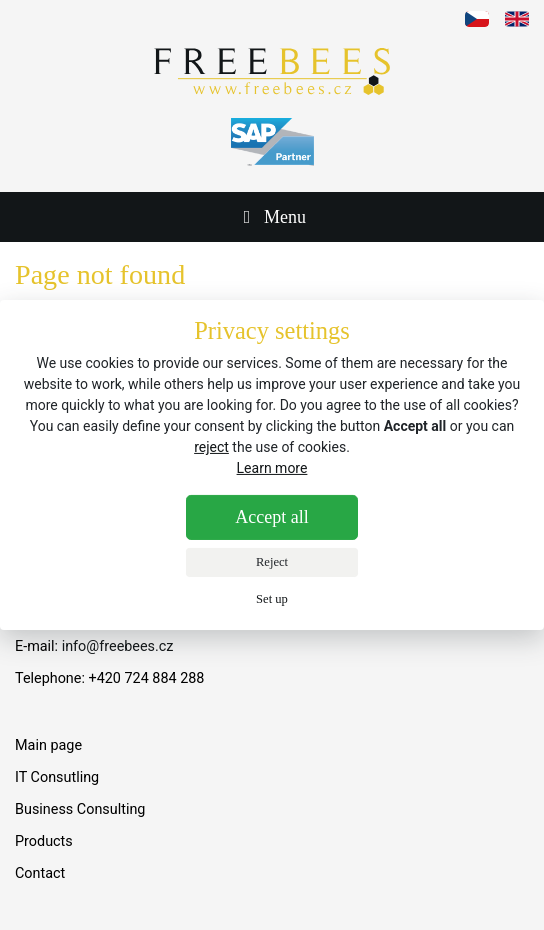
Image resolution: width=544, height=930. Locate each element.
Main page (48, 745)
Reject (272, 562)
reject (211, 447)
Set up (272, 599)
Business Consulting (80, 809)
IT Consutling (57, 777)
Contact (40, 873)
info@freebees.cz (118, 646)
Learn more (272, 468)
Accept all (271, 517)
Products (44, 841)
